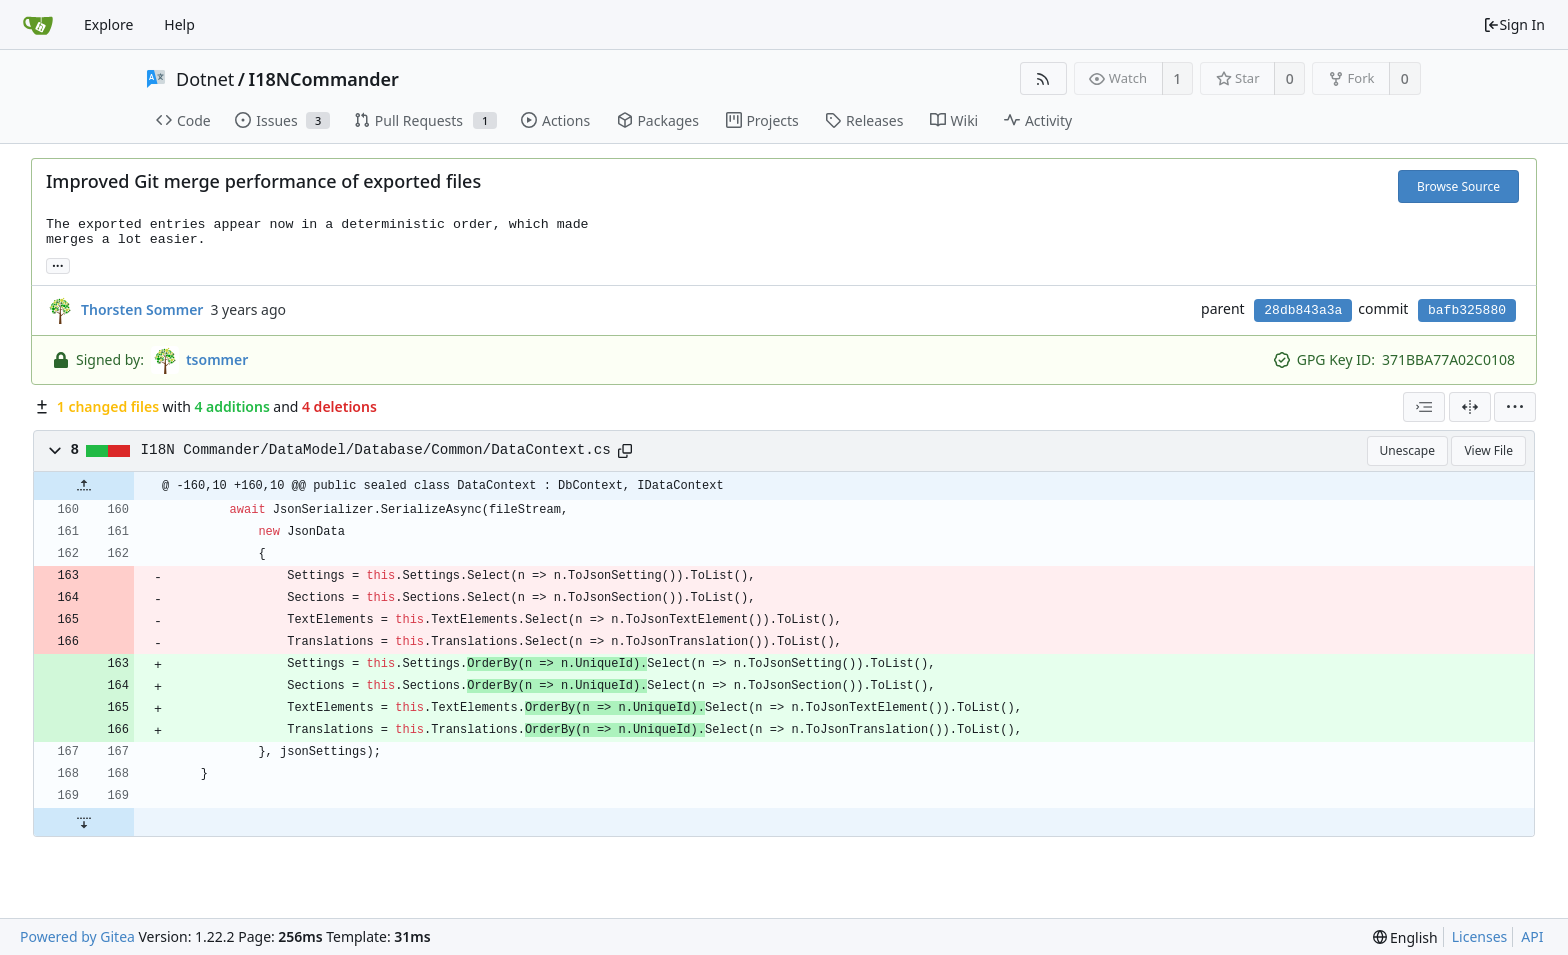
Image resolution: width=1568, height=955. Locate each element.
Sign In (1514, 24)
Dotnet (205, 79)
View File (1488, 450)
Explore (108, 24)
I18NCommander (324, 79)
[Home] (38, 25)
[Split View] (1470, 407)
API (1532, 936)
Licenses (1480, 936)
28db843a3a (1303, 310)
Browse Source (1458, 186)
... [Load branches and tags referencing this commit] (58, 264)
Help (179, 24)
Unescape (1407, 450)
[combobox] (1424, 407)
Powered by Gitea (77, 936)
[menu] (1515, 407)
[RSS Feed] (1043, 78)
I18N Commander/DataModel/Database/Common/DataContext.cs (376, 450)
